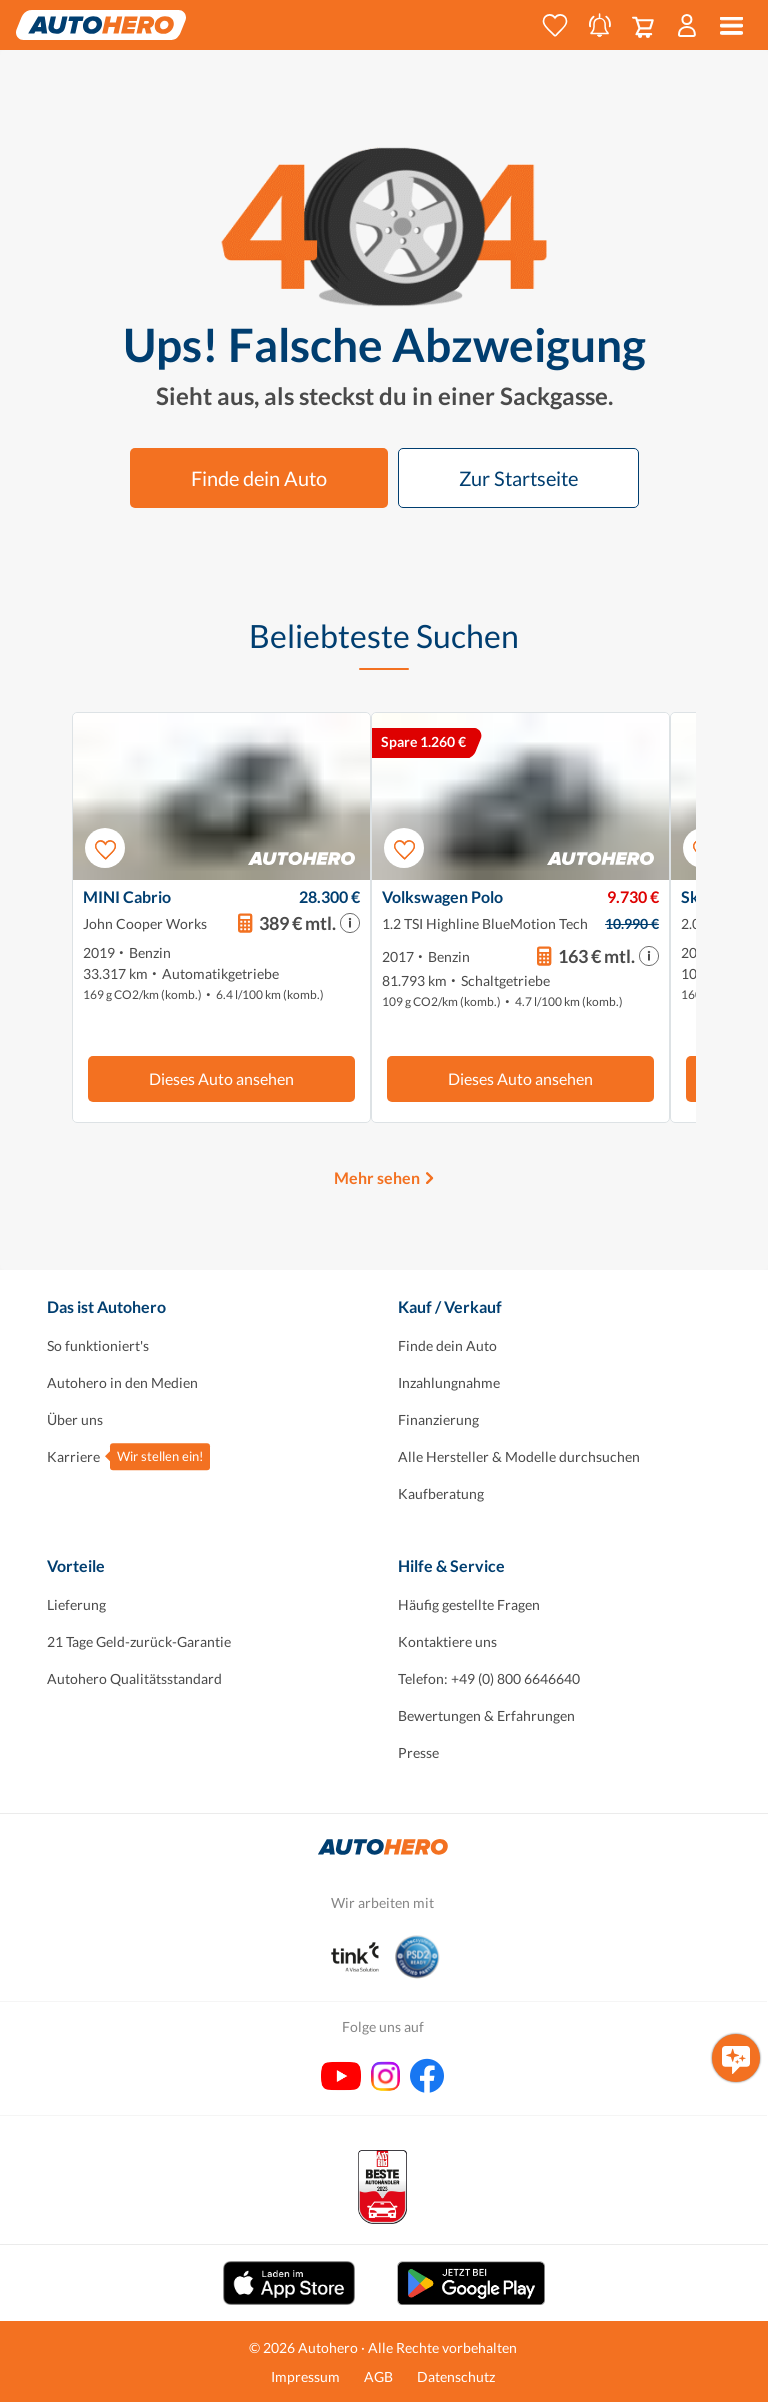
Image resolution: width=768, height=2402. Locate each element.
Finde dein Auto (259, 478)
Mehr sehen (377, 1177)
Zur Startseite (518, 478)
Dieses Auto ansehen (221, 1078)
